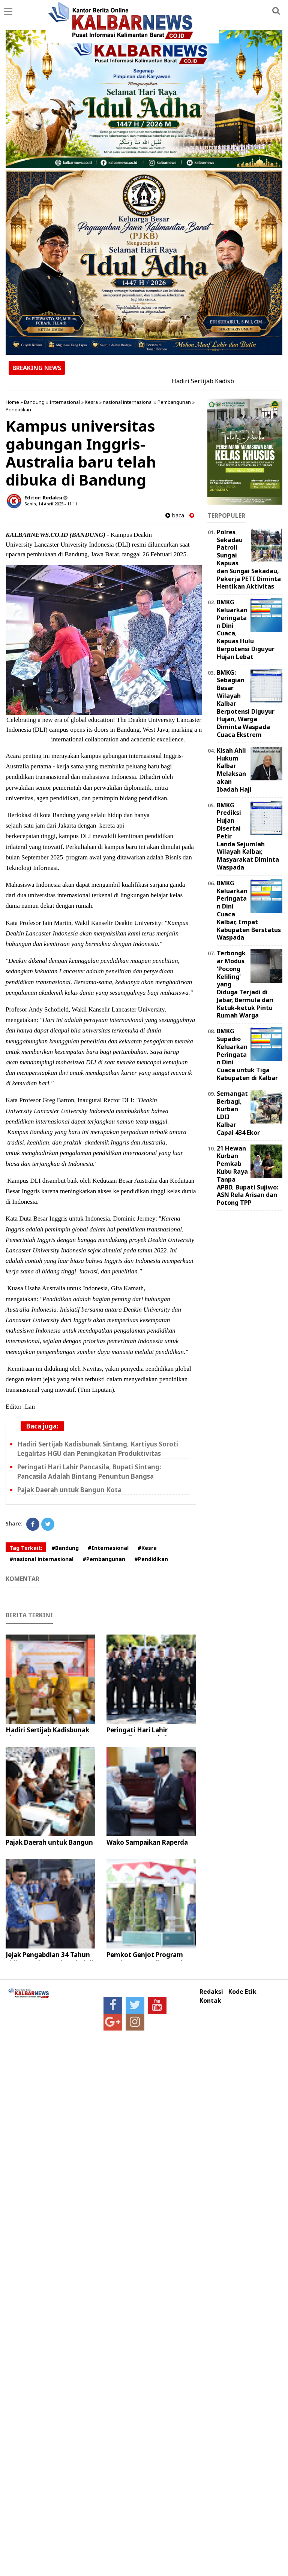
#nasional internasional (41, 1559)
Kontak (210, 2001)
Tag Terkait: (25, 1547)
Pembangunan (174, 402)
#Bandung (65, 1547)
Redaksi (211, 1992)
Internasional (65, 402)
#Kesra (147, 1547)
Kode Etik (242, 1992)
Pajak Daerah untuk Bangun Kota (69, 1489)
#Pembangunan (103, 1559)
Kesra (91, 402)
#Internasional (108, 1547)
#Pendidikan (151, 1559)
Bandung (34, 402)
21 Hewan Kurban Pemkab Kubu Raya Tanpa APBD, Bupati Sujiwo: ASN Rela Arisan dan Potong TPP (247, 1175)
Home (12, 402)
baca (174, 515)
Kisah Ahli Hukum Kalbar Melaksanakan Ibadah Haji (234, 769)
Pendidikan (18, 409)
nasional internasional (128, 402)
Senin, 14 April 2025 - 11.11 (50, 504)
